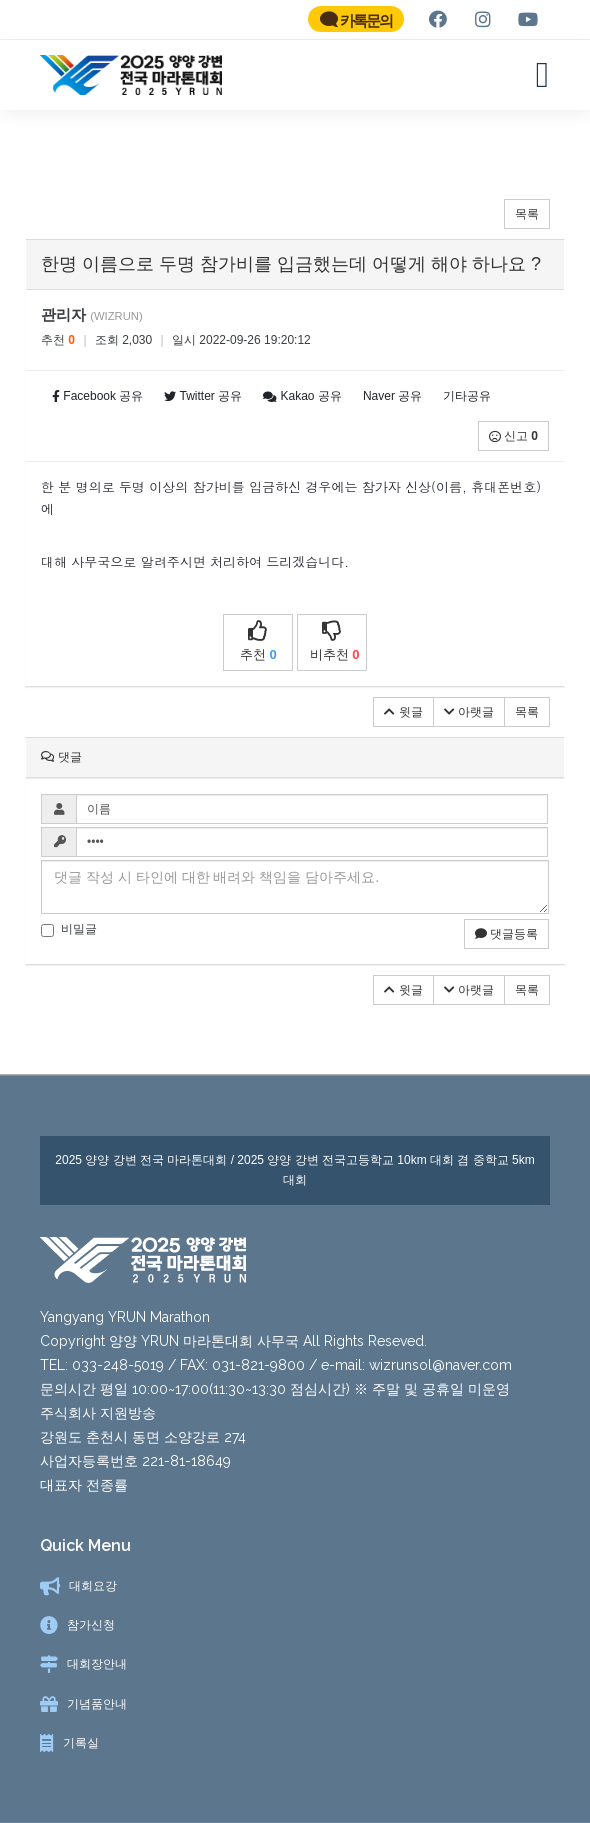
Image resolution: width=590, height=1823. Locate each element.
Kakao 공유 (302, 396)
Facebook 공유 (97, 396)
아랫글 (469, 712)
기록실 (81, 1743)
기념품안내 (97, 1704)
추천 (258, 641)
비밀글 (69, 929)
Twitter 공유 (203, 396)
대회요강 (93, 1586)
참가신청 (91, 1625)
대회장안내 (97, 1664)
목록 (527, 214)
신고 (513, 436)
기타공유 (467, 396)
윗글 (403, 712)
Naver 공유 (392, 396)
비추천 (335, 641)
